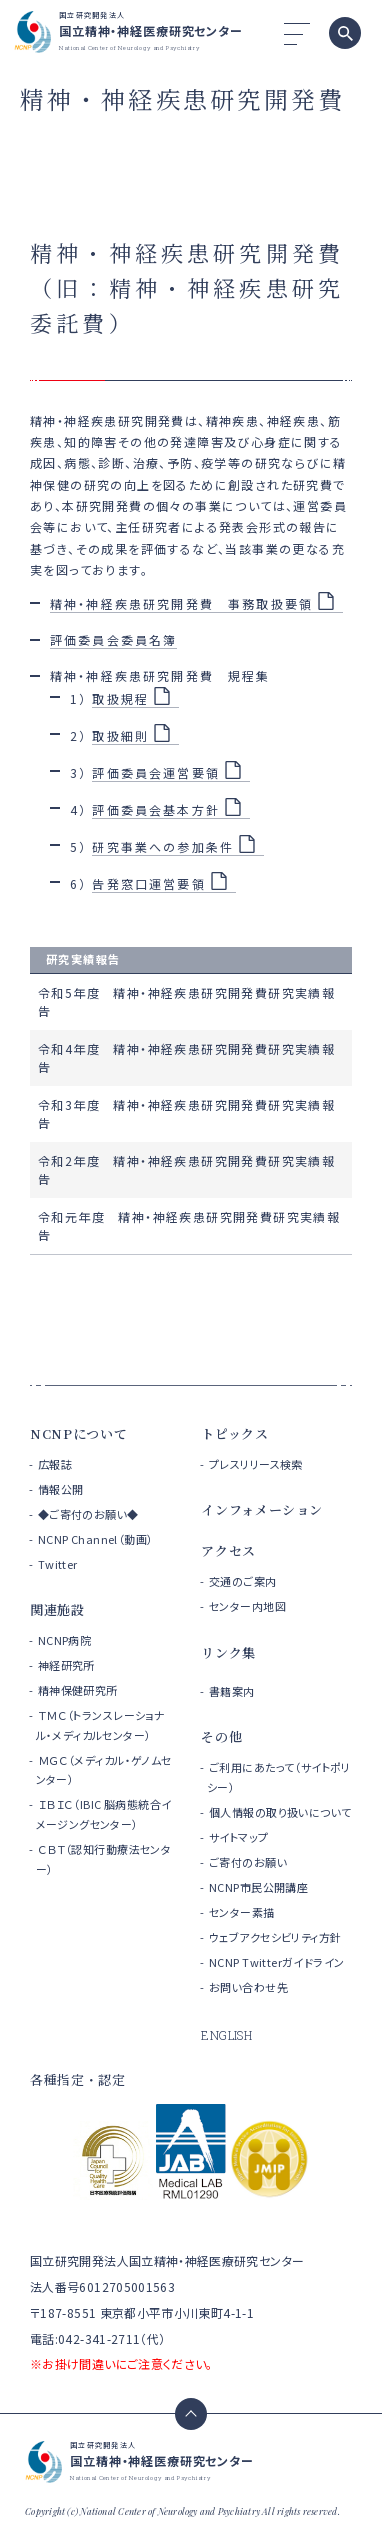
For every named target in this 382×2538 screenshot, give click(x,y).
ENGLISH (226, 2035)
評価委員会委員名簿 (113, 639)
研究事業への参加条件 (163, 846)
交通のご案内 (243, 1581)
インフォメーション (262, 1509)
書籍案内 (232, 1691)
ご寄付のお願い (248, 1862)
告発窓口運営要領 (148, 883)
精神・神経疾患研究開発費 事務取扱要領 (181, 603)
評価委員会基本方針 (155, 809)
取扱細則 (120, 735)
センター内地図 (247, 1606)
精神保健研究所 (78, 1690)
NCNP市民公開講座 (258, 1887)
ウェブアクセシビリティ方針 (275, 1937)
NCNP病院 (65, 1640)
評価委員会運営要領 (155, 772)
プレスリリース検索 (256, 1464)
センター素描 (242, 1912)
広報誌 (55, 1464)
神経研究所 (66, 1665)
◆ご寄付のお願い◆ (88, 1514)
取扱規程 (120, 698)
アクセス (228, 1550)
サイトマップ (239, 1837)
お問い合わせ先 (248, 1987)
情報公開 (61, 1489)
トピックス (234, 1433)
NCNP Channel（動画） (96, 1539)
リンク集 (228, 1652)
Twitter (58, 1564)
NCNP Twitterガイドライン (277, 1962)
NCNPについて (78, 1433)
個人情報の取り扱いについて (280, 1812)
